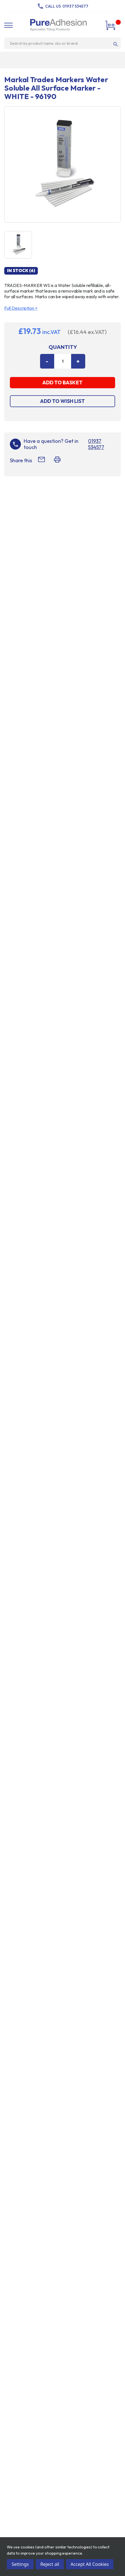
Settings (20, 2564)
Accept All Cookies (90, 2564)
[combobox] (60, 43)
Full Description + (21, 308)
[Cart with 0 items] (111, 25)
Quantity (63, 347)
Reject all (49, 2564)
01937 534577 (75, 6)
